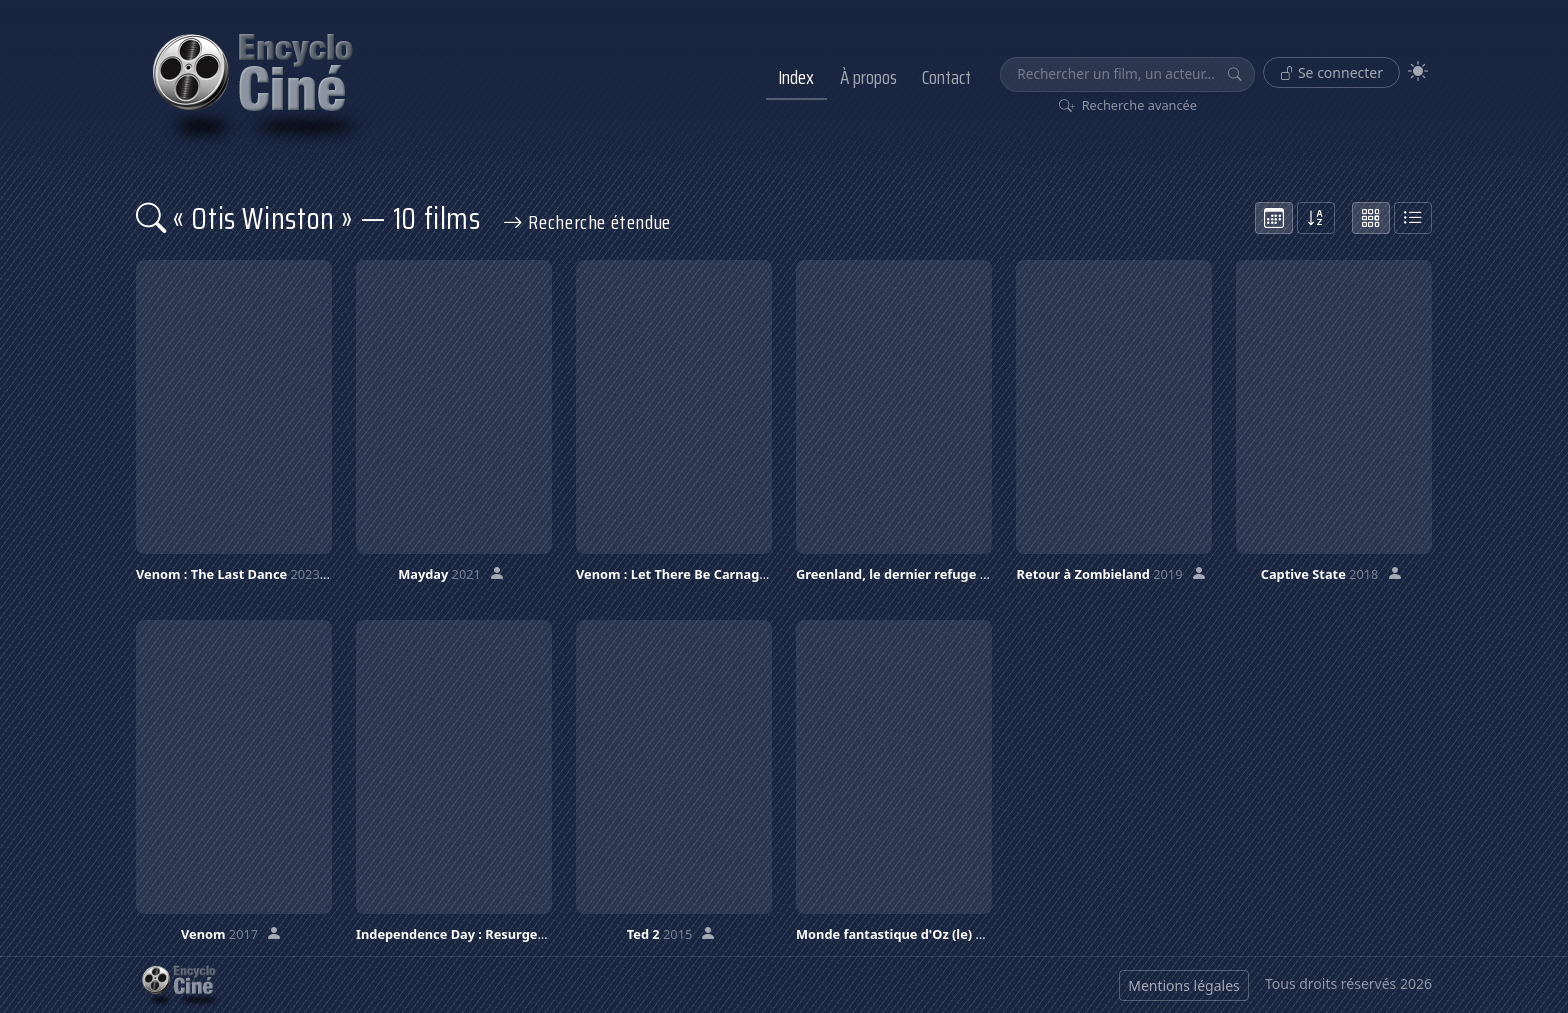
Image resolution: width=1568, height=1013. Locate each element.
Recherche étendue (587, 222)
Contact (946, 77)
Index (796, 77)
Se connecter (1331, 72)
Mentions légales (1184, 985)
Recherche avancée (1128, 105)
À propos (868, 77)
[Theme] (1418, 71)
